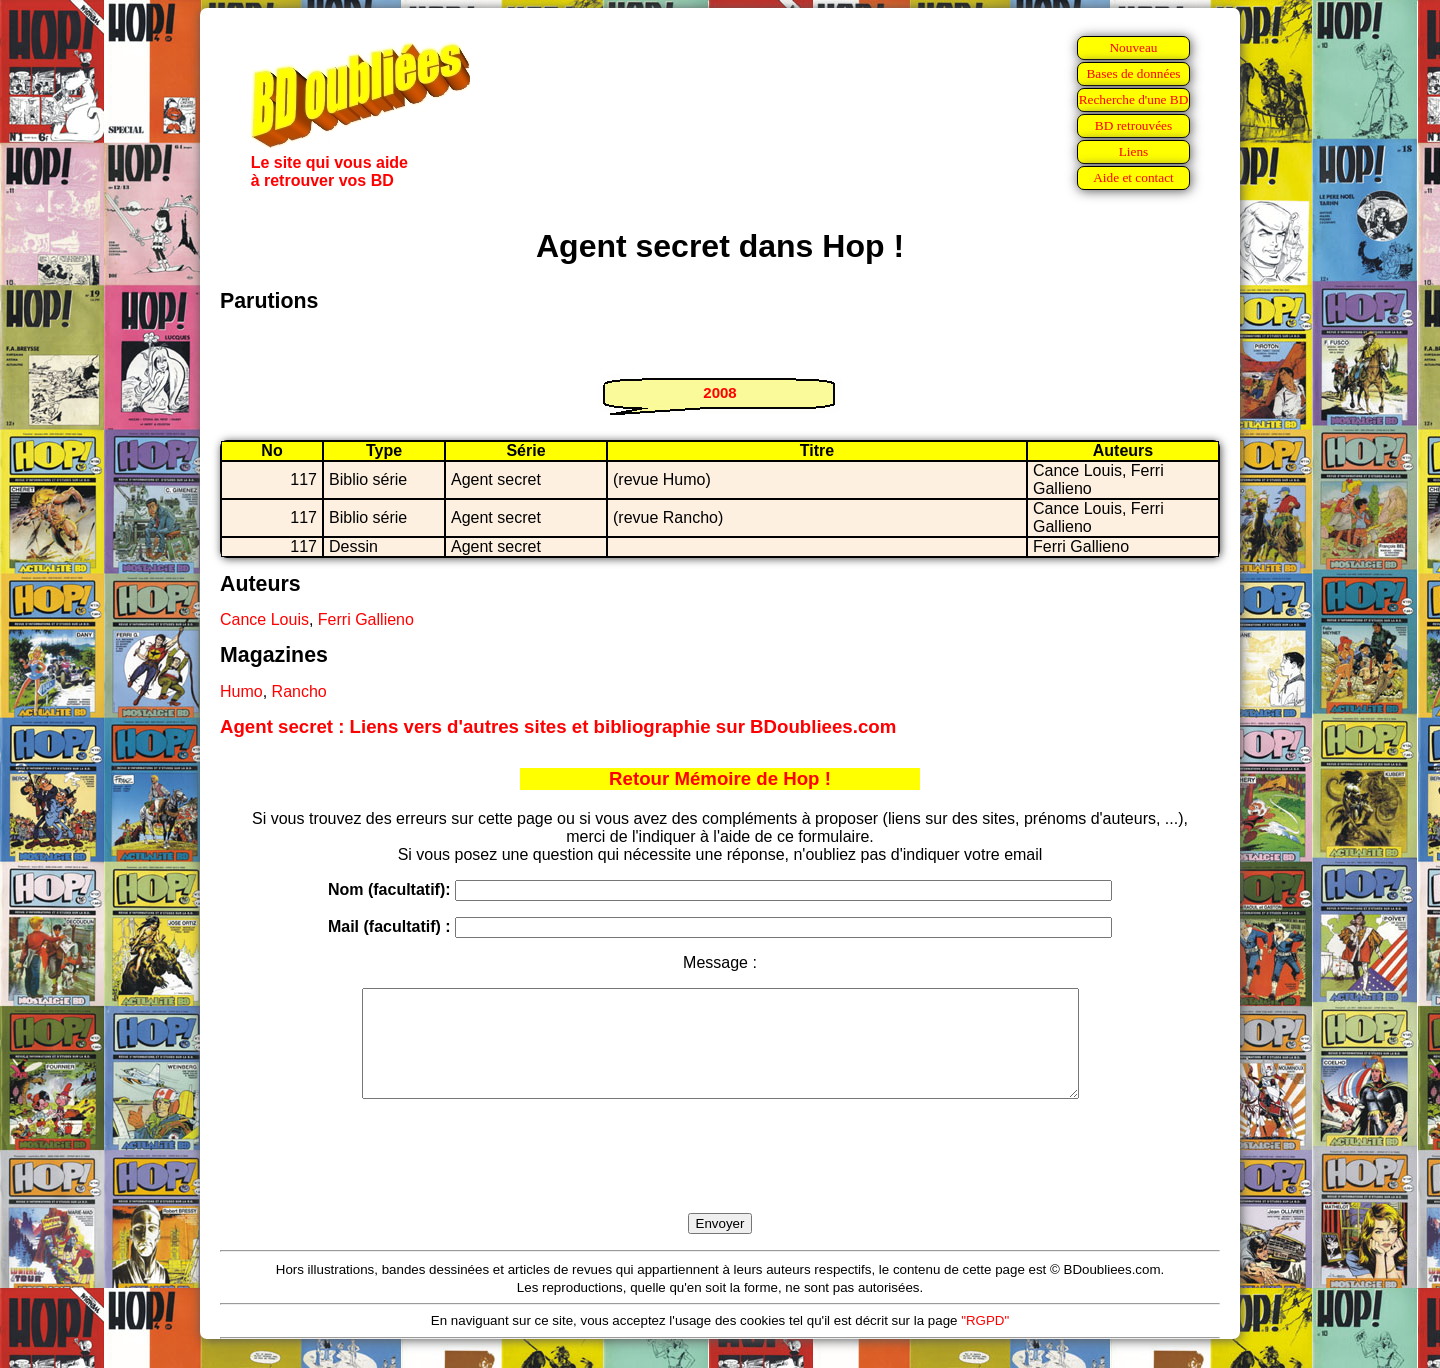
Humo (241, 691)
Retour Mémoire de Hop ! (720, 778)
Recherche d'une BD (1134, 99)
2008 (719, 392)
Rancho (299, 691)
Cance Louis (264, 619)
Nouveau (1133, 47)
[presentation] (720, 1179)
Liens (1134, 151)
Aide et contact (1133, 177)
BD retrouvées (1133, 125)
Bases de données (1133, 73)
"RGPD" (985, 1341)
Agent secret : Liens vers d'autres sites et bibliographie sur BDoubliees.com (558, 726)
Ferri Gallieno (366, 619)
